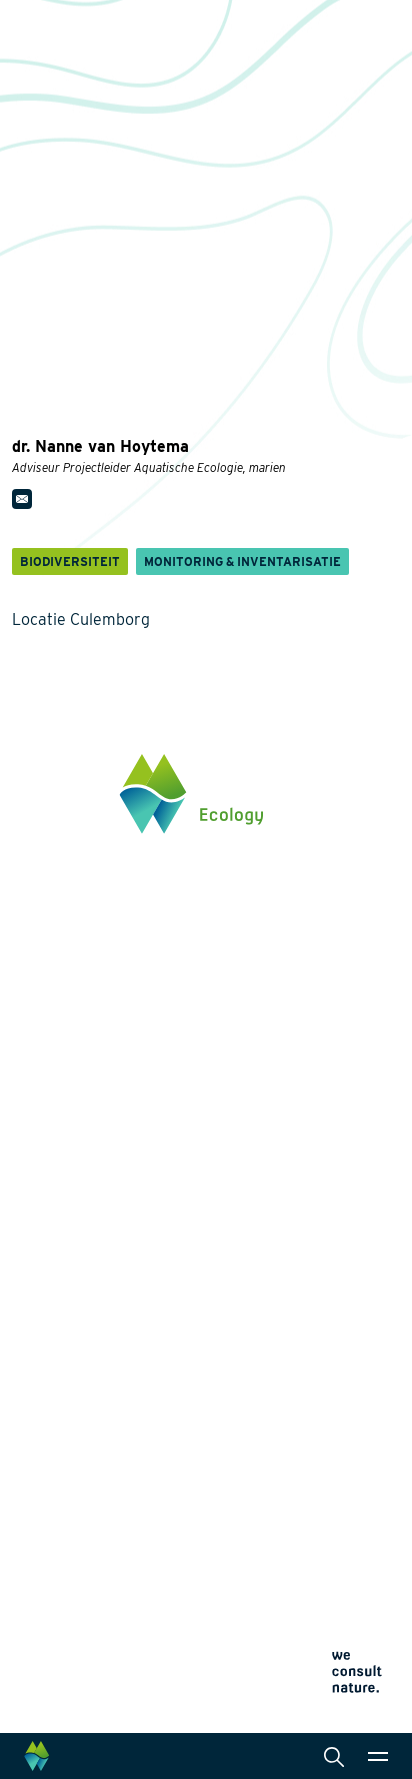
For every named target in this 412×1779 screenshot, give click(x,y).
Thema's (40, 1176)
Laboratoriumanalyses (303, 1264)
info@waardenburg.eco (86, 994)
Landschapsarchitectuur (308, 1296)
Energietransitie (64, 1240)
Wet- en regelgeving (295, 1392)
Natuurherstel (57, 1336)
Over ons (42, 1436)
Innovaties (47, 1364)
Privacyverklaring (58, 1637)
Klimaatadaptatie (68, 1304)
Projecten (45, 1392)
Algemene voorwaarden (76, 1685)
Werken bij (46, 1470)
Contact (38, 1537)
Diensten (260, 1176)
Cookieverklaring (57, 1661)
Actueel (38, 1504)
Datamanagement (287, 1360)
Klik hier (39, 1058)
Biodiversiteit (55, 1208)
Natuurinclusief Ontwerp (91, 1272)
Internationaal (276, 1328)
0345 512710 (51, 975)
